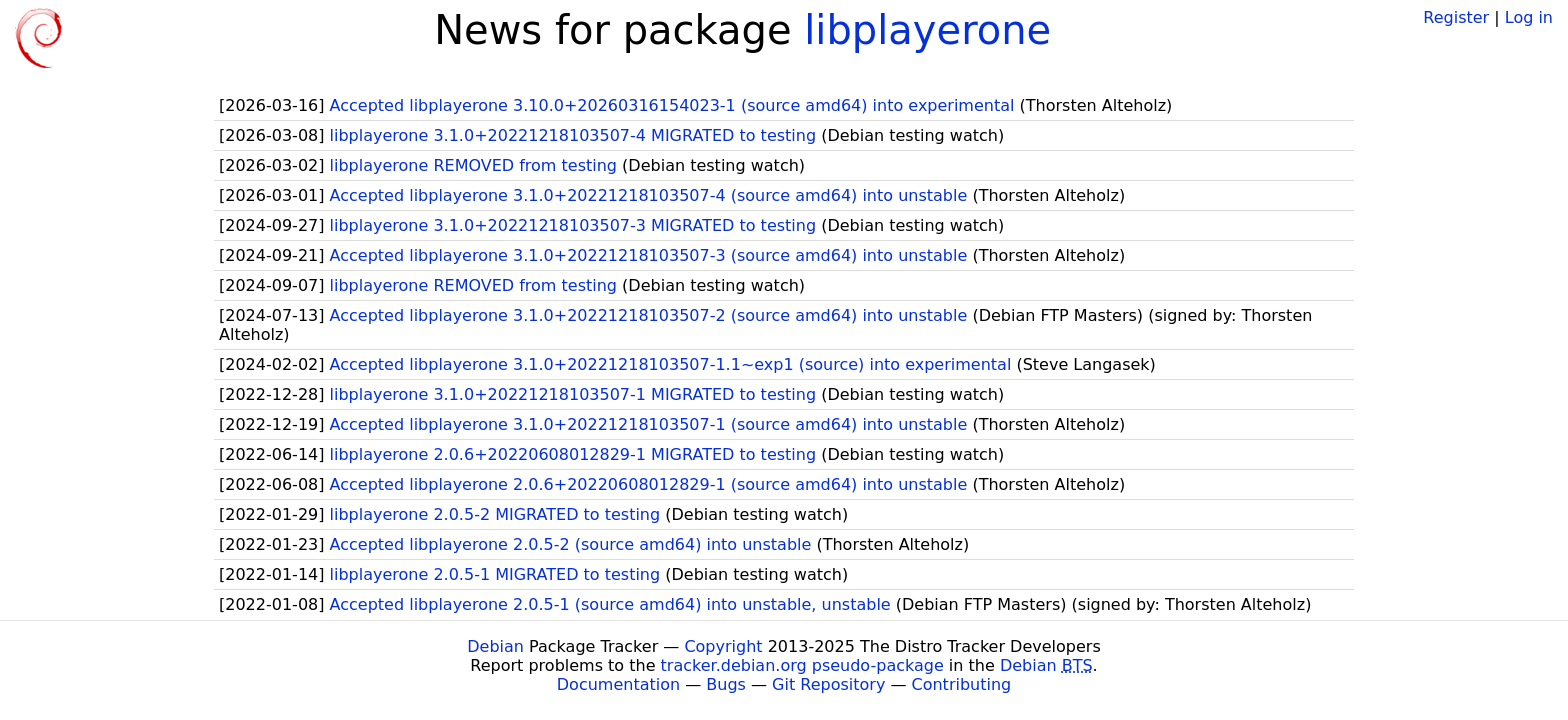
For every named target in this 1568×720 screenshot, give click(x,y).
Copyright (723, 646)
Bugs (726, 684)
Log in (1529, 17)
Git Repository (828, 684)
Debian (495, 646)
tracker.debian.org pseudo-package (802, 665)
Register (1456, 17)
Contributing (962, 684)
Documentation (618, 684)
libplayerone (927, 30)
